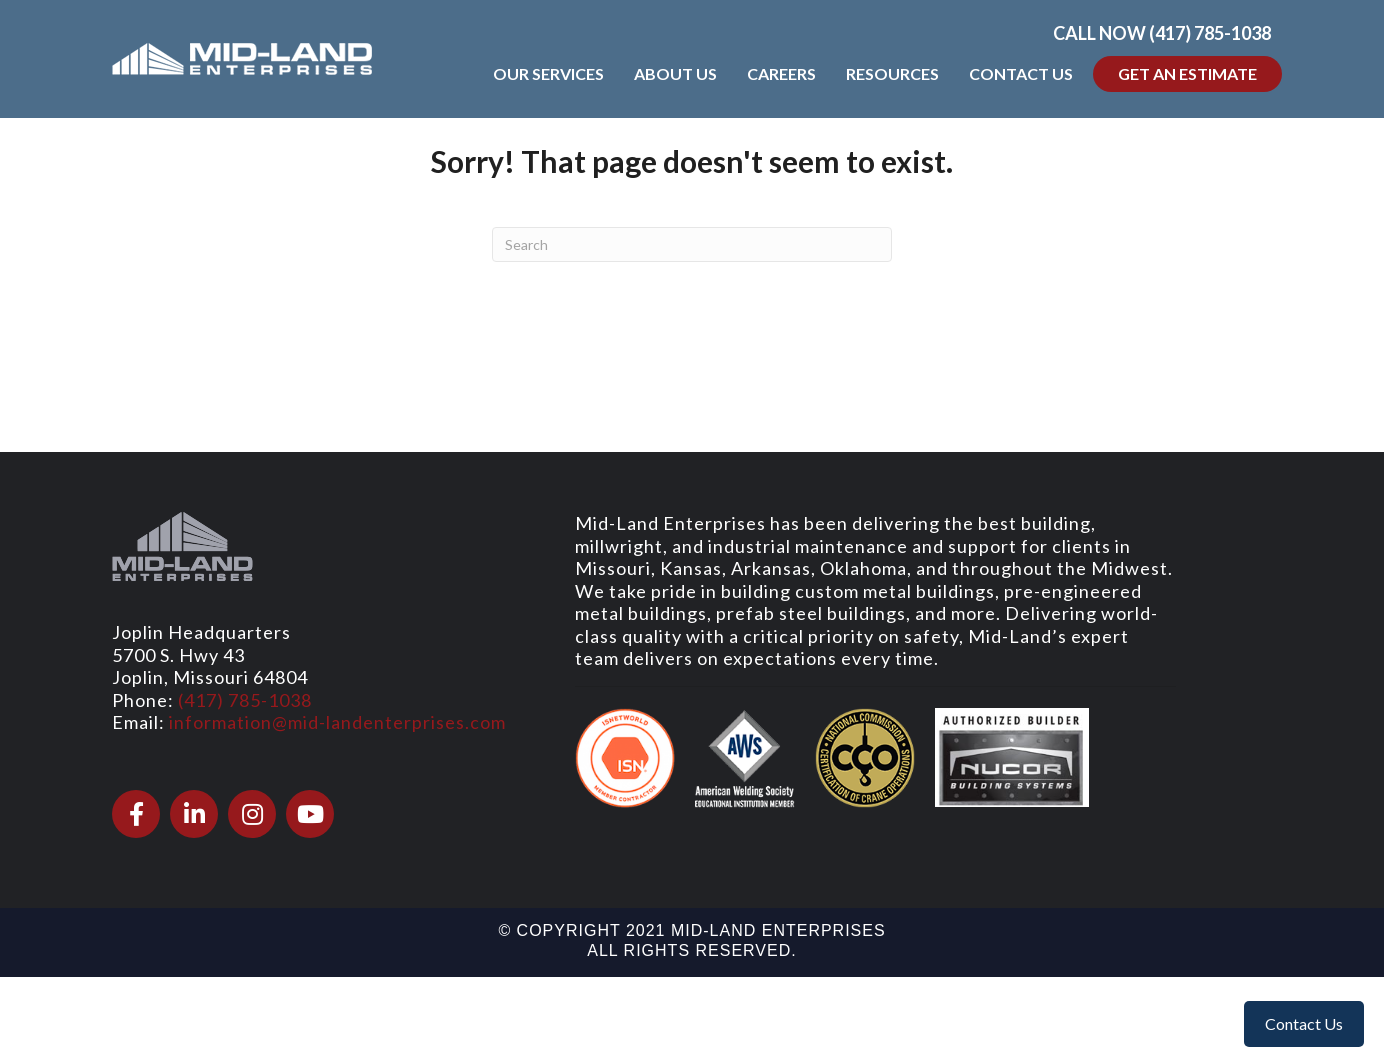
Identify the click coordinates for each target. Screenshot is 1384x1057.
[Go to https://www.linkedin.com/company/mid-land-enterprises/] (194, 814)
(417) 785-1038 (245, 700)
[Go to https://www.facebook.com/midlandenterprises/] (136, 814)
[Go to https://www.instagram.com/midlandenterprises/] (252, 814)
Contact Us (1304, 1023)
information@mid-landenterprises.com (337, 722)
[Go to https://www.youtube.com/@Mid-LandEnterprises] (310, 814)
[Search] (692, 244)
